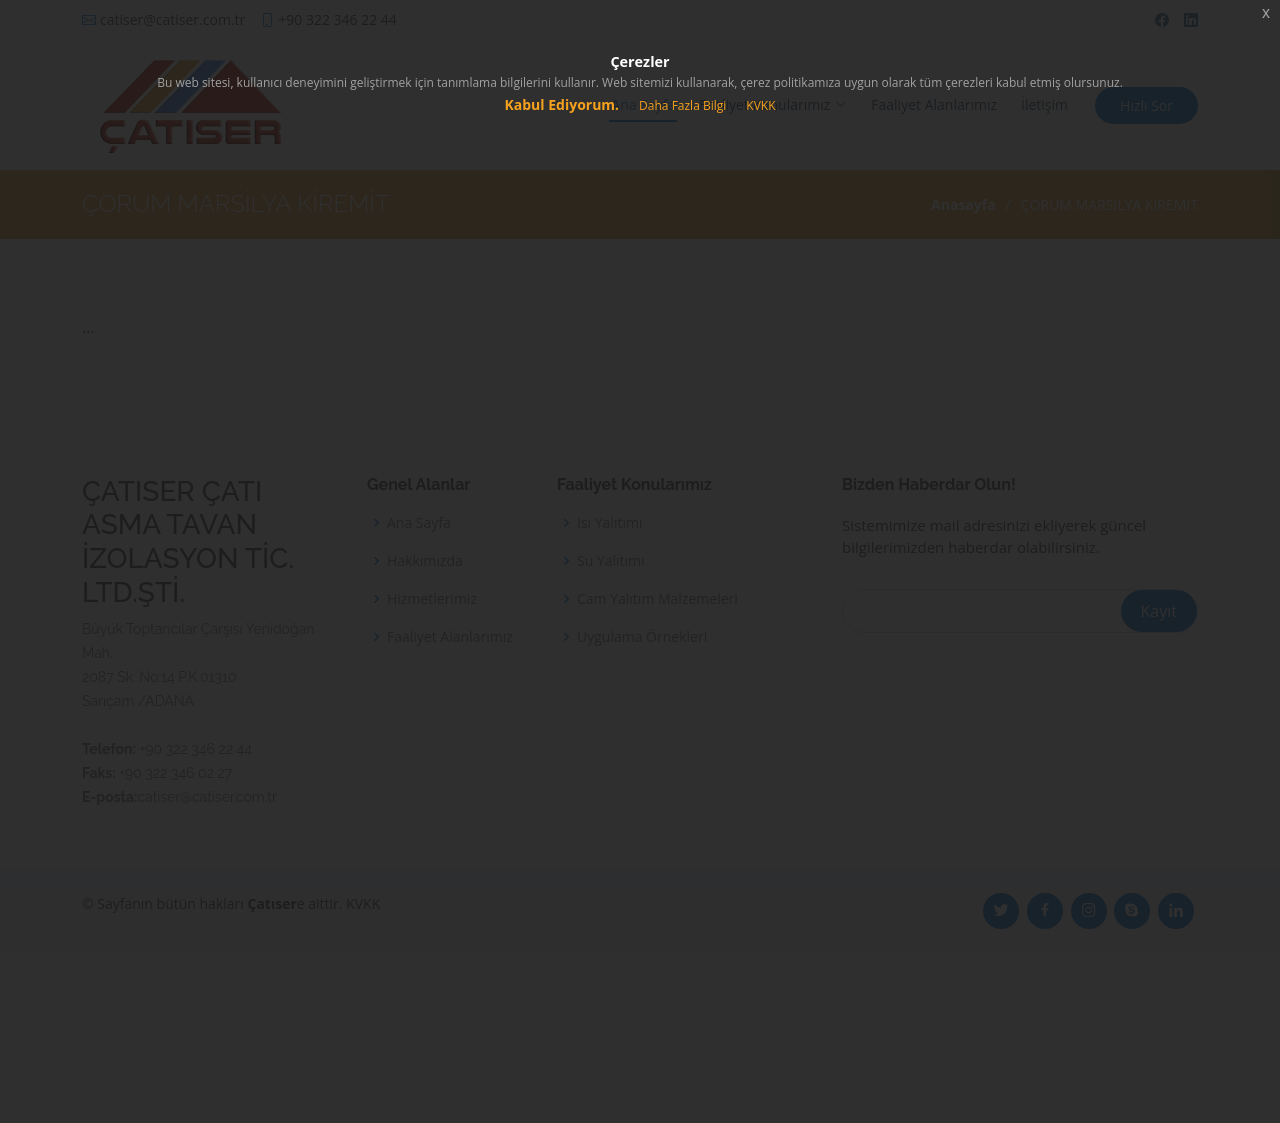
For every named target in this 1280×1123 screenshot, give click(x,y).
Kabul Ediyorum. (561, 104)
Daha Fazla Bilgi (682, 105)
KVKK (760, 105)
